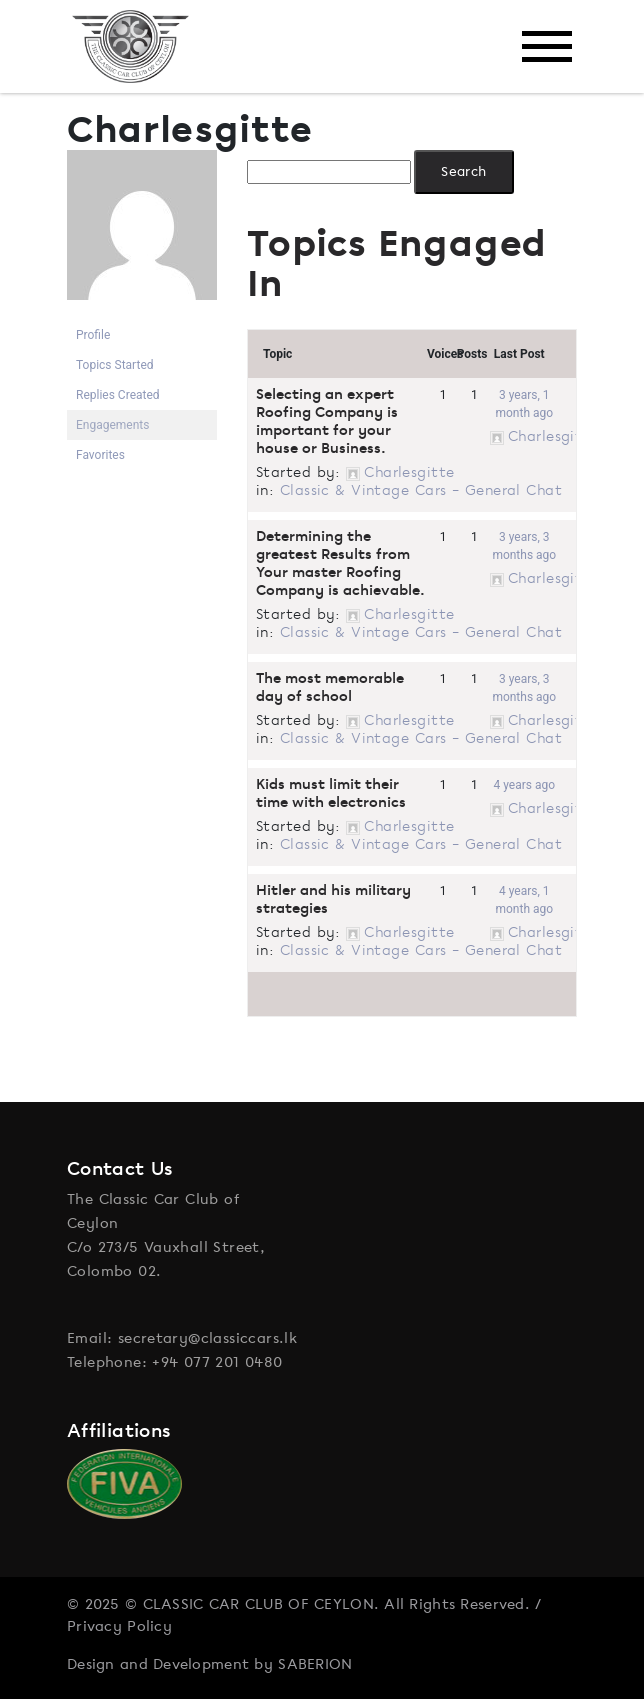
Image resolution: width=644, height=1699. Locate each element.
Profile (93, 335)
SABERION (315, 1664)
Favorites (100, 455)
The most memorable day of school (330, 687)
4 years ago (525, 785)
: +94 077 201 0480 (212, 1362)
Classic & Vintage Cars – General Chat (421, 490)
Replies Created (118, 395)
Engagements (112, 425)
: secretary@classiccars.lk (202, 1338)
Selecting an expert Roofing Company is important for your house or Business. (327, 421)
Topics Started (115, 365)
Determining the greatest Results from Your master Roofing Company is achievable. (340, 563)
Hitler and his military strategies (333, 899)
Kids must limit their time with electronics (331, 793)
